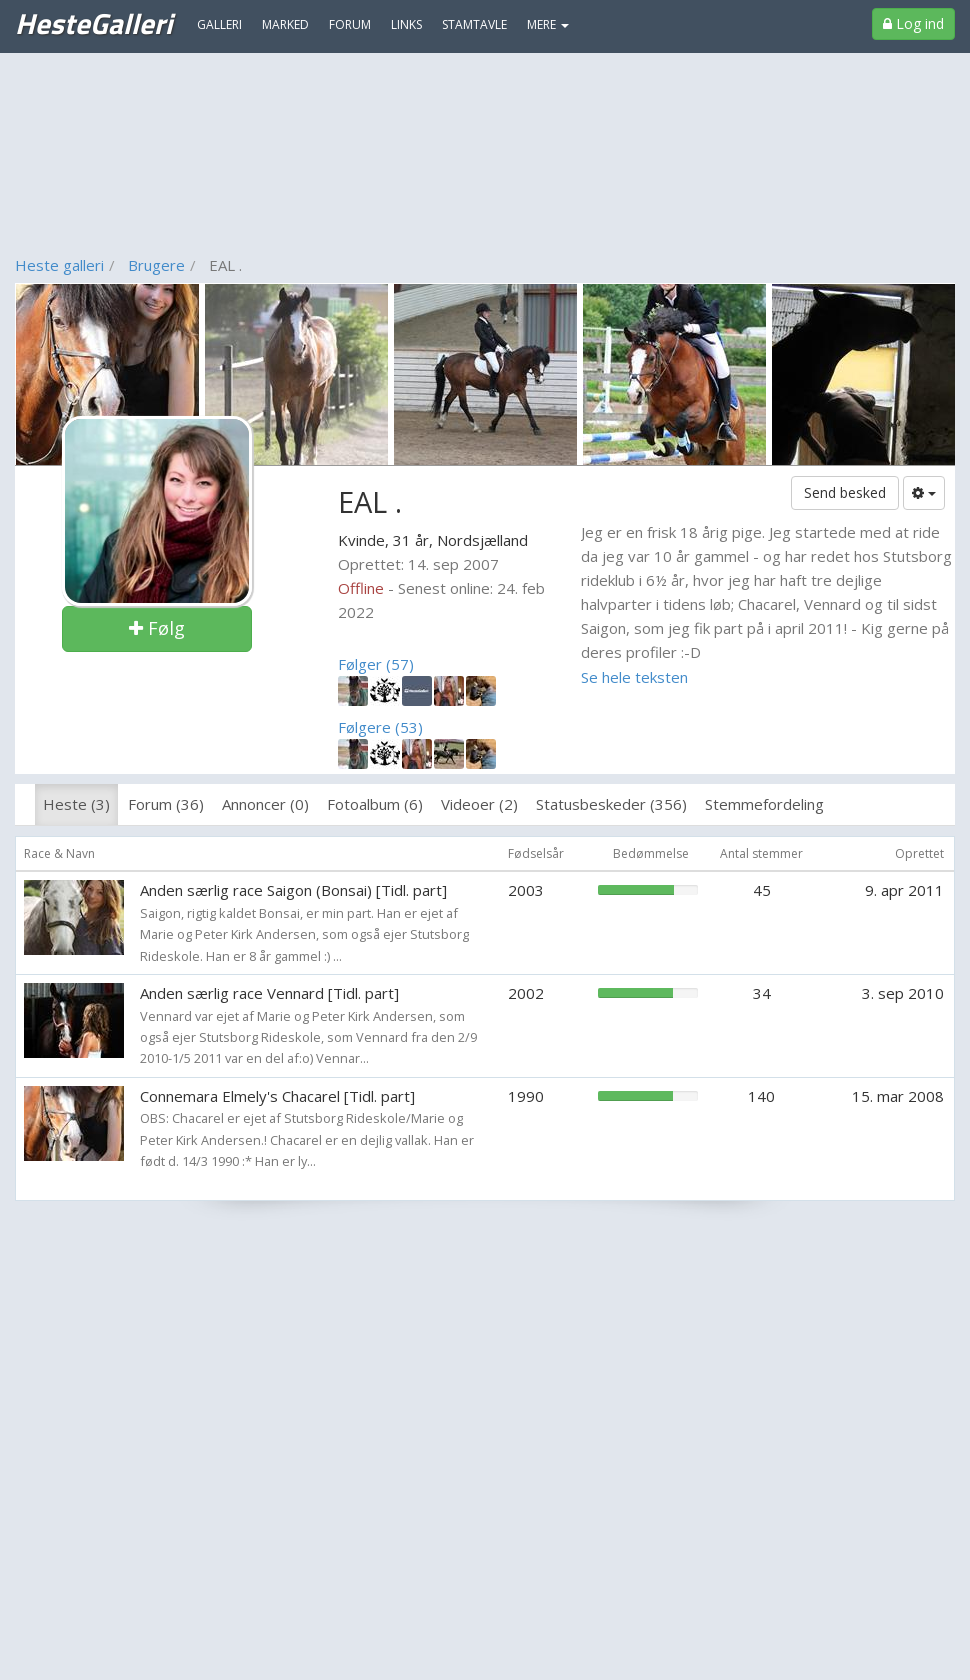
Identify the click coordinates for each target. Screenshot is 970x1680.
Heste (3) (76, 804)
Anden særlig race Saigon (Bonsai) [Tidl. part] (293, 890)
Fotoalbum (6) (375, 804)
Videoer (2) (479, 804)
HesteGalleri (93, 23)
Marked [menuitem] (285, 24)
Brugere (156, 265)
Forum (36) (166, 804)
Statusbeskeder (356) (611, 804)
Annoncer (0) (265, 804)
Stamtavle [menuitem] (474, 24)
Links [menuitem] (406, 24)
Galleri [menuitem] (219, 24)
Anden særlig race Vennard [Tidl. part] (269, 993)
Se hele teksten (634, 677)
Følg (157, 628)
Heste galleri (59, 265)
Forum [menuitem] (350, 24)
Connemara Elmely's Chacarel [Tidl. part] (277, 1096)
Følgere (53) (380, 727)
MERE (548, 24)
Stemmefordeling (764, 804)
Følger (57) (376, 664)
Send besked (845, 492)
